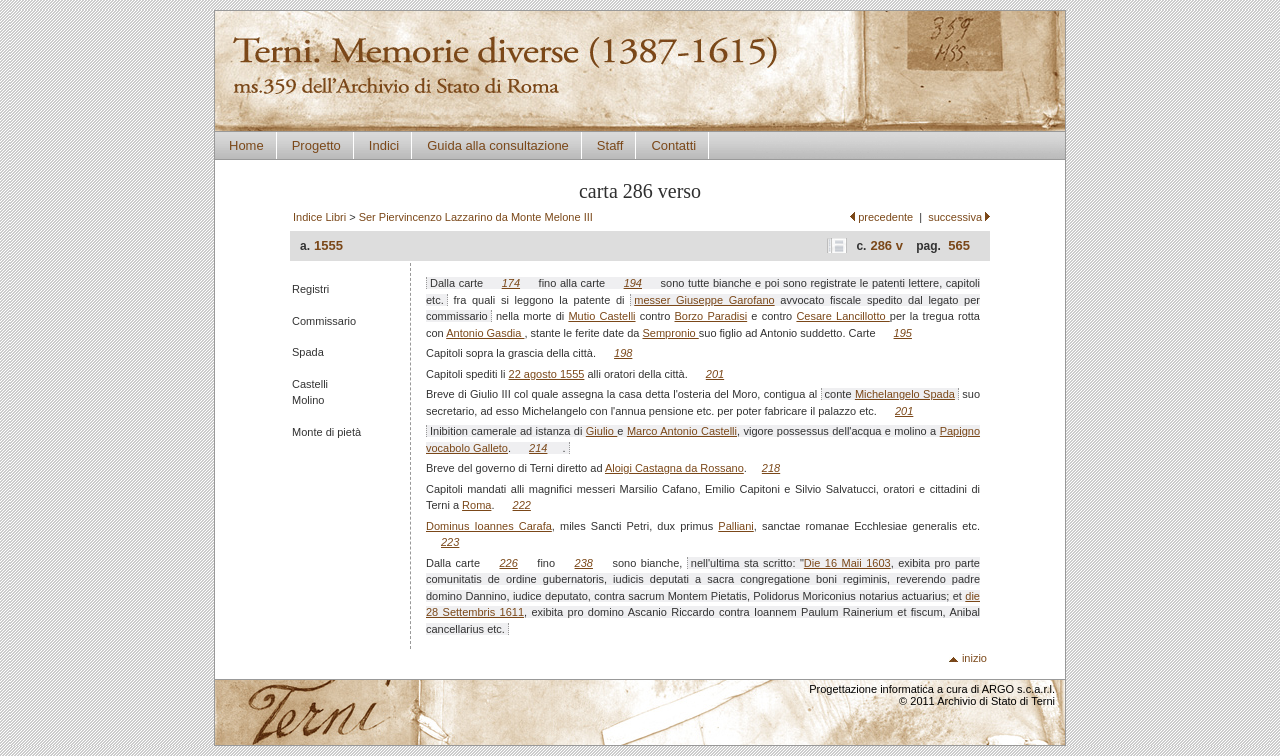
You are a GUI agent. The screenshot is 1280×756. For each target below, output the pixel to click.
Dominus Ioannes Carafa (489, 526)
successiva (955, 217)
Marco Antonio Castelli (682, 431)
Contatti (673, 145)
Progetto (316, 145)
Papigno (960, 431)
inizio (974, 658)
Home (246, 145)
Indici (384, 145)
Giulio (602, 431)
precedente (885, 217)
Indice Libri (319, 217)
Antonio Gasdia (485, 333)
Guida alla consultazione (498, 145)
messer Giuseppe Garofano (704, 300)
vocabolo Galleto (467, 448)
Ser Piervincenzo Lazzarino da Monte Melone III (476, 217)
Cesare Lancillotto (842, 316)
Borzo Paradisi (711, 316)
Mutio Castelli (601, 316)
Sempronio (671, 333)
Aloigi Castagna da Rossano (674, 468)
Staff (610, 145)
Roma (476, 505)
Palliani (735, 526)
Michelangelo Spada (905, 394)
